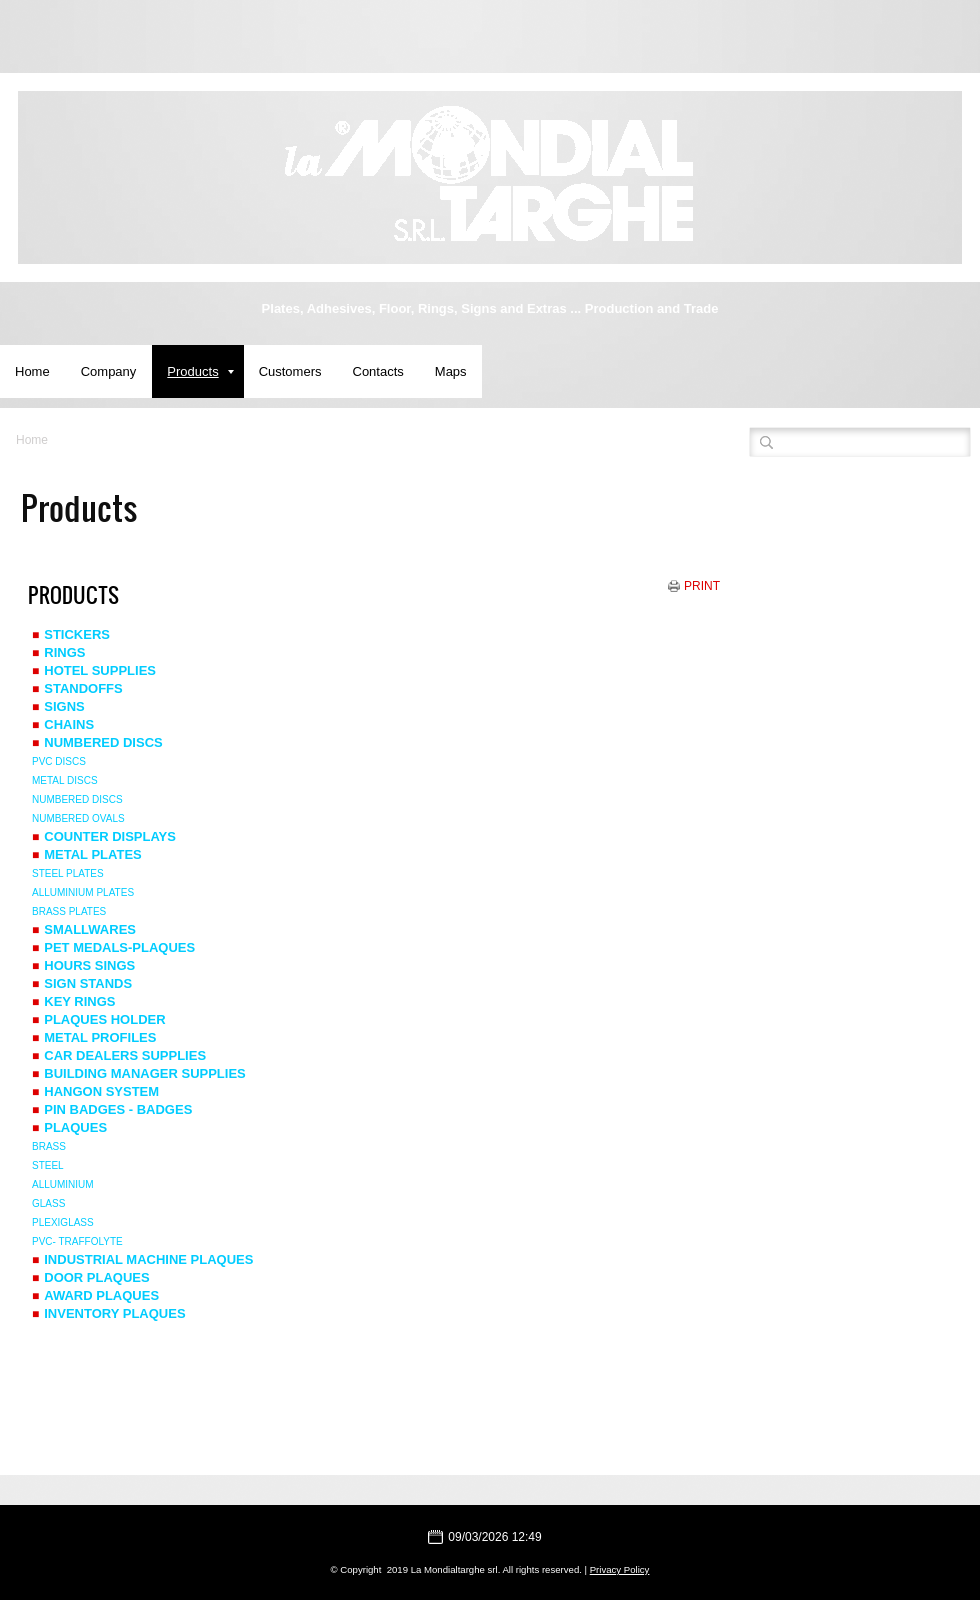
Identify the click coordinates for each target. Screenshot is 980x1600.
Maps (451, 371)
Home (32, 371)
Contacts (378, 371)
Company (109, 371)
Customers (290, 371)
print (702, 586)
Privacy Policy (620, 1569)
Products (200, 371)
